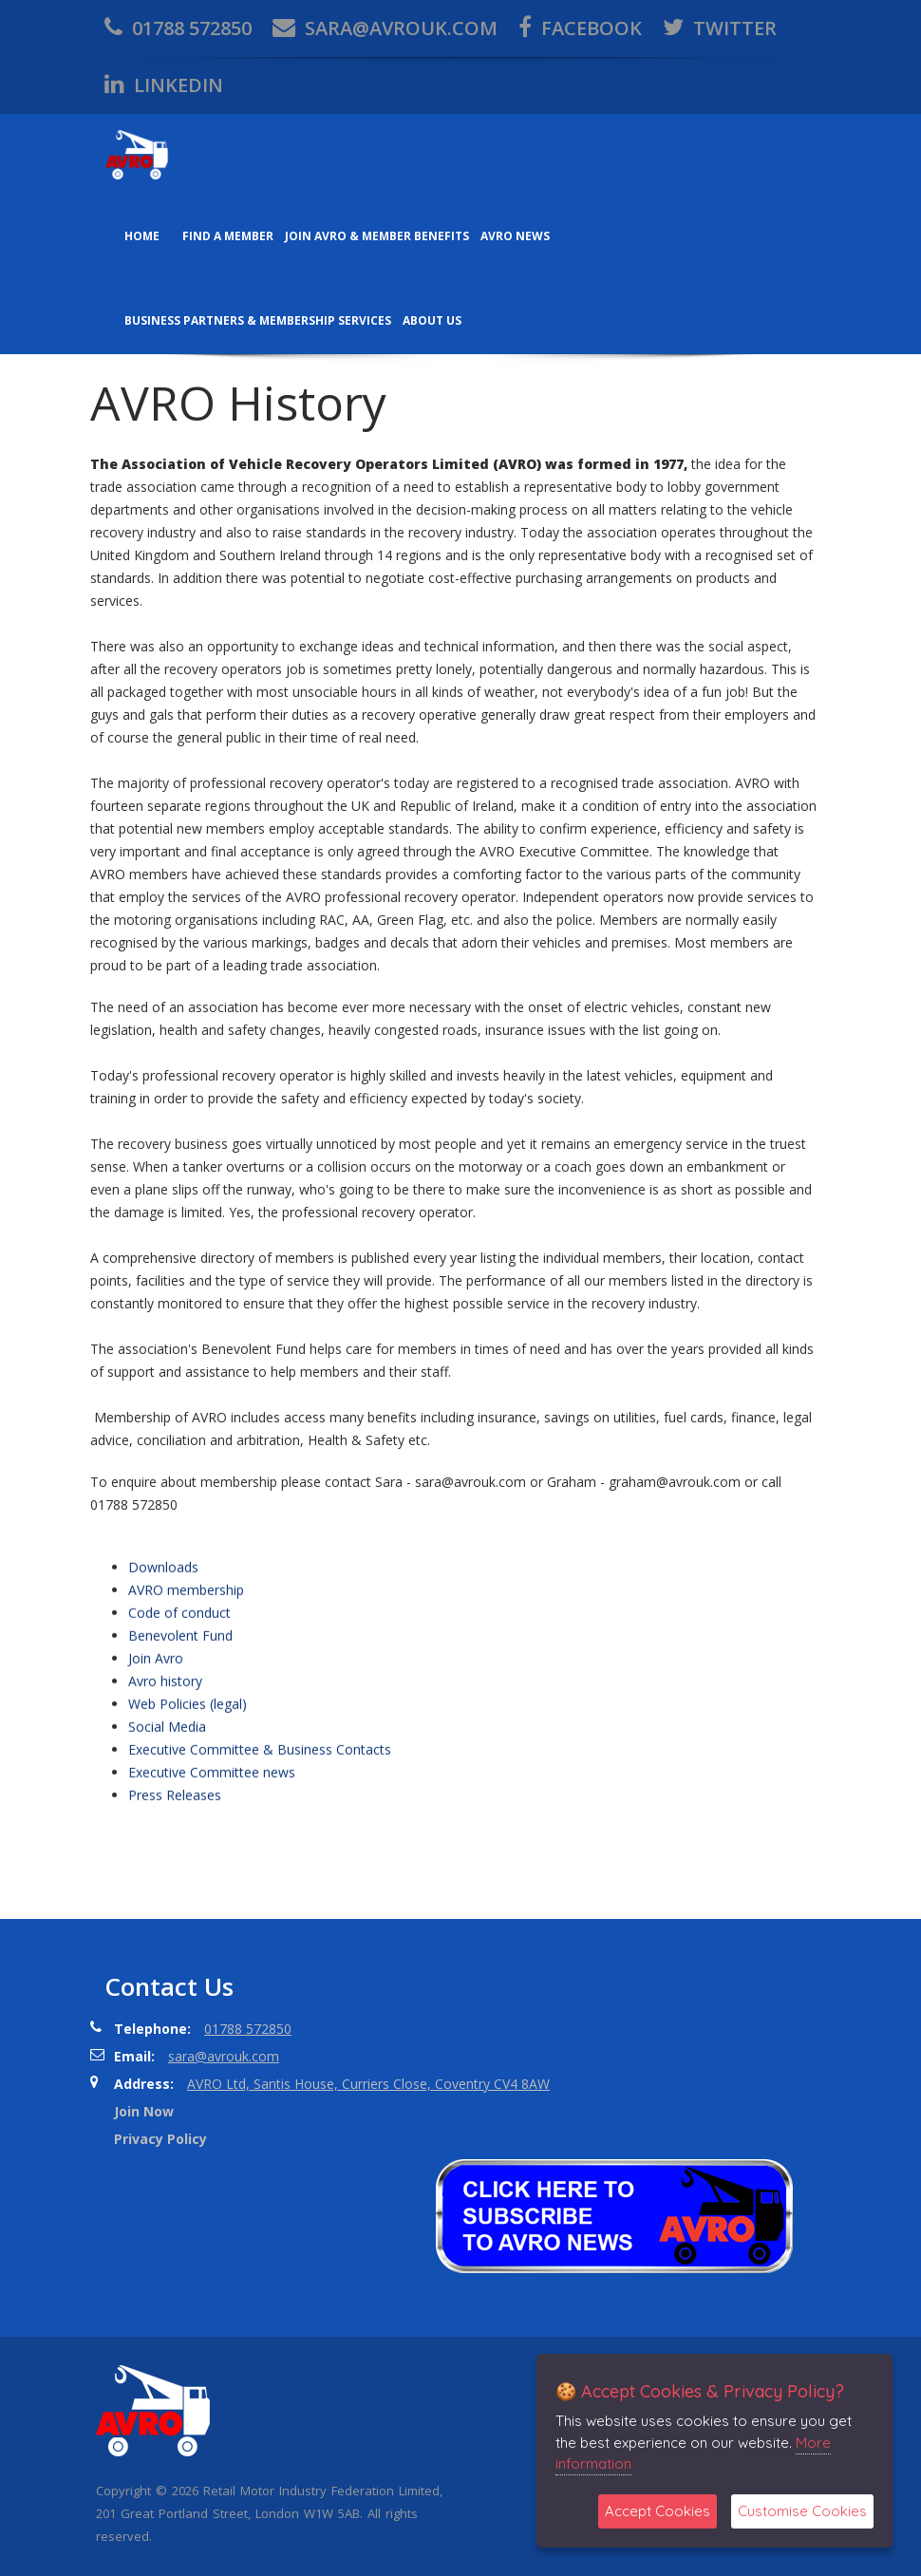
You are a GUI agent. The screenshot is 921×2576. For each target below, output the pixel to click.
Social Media (167, 1890)
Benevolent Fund (180, 1799)
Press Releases (174, 1958)
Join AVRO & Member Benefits (377, 236)
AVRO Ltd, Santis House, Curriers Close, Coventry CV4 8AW (368, 2084)
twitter (720, 28)
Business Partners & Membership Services (257, 320)
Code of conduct (179, 1776)
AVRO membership (186, 1753)
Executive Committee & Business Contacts (259, 1913)
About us (432, 320)
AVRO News (515, 236)
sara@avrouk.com (385, 28)
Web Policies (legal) (187, 1867)
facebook (580, 28)
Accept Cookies (657, 2511)
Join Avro (155, 1822)
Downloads (163, 1730)
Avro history (165, 1844)
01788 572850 (178, 28)
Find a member (227, 236)
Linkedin (163, 85)
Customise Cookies (802, 2511)
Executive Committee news (211, 1936)
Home (142, 236)
